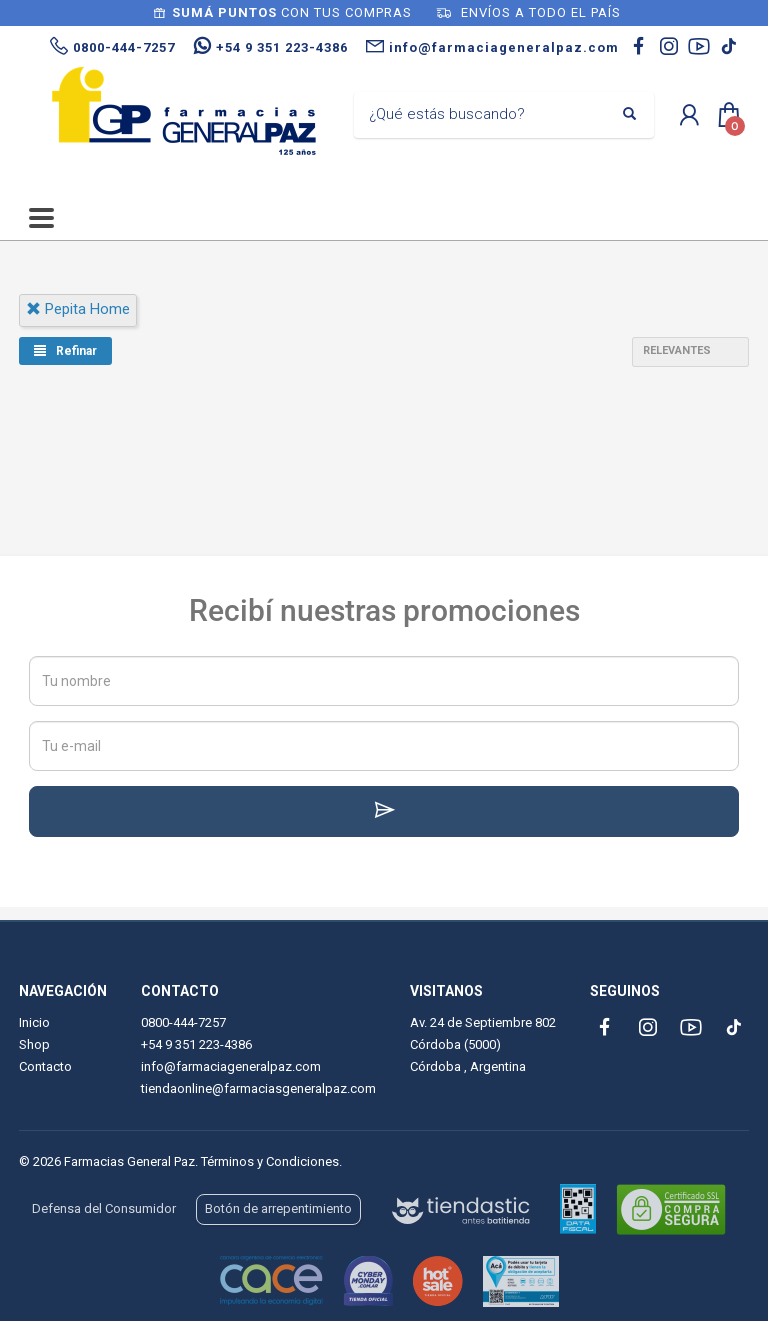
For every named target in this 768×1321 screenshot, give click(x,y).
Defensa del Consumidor (104, 1208)
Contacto (45, 1066)
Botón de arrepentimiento (278, 1208)
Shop (34, 1044)
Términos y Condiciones (270, 1161)
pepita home (78, 309)
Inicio (34, 1022)
